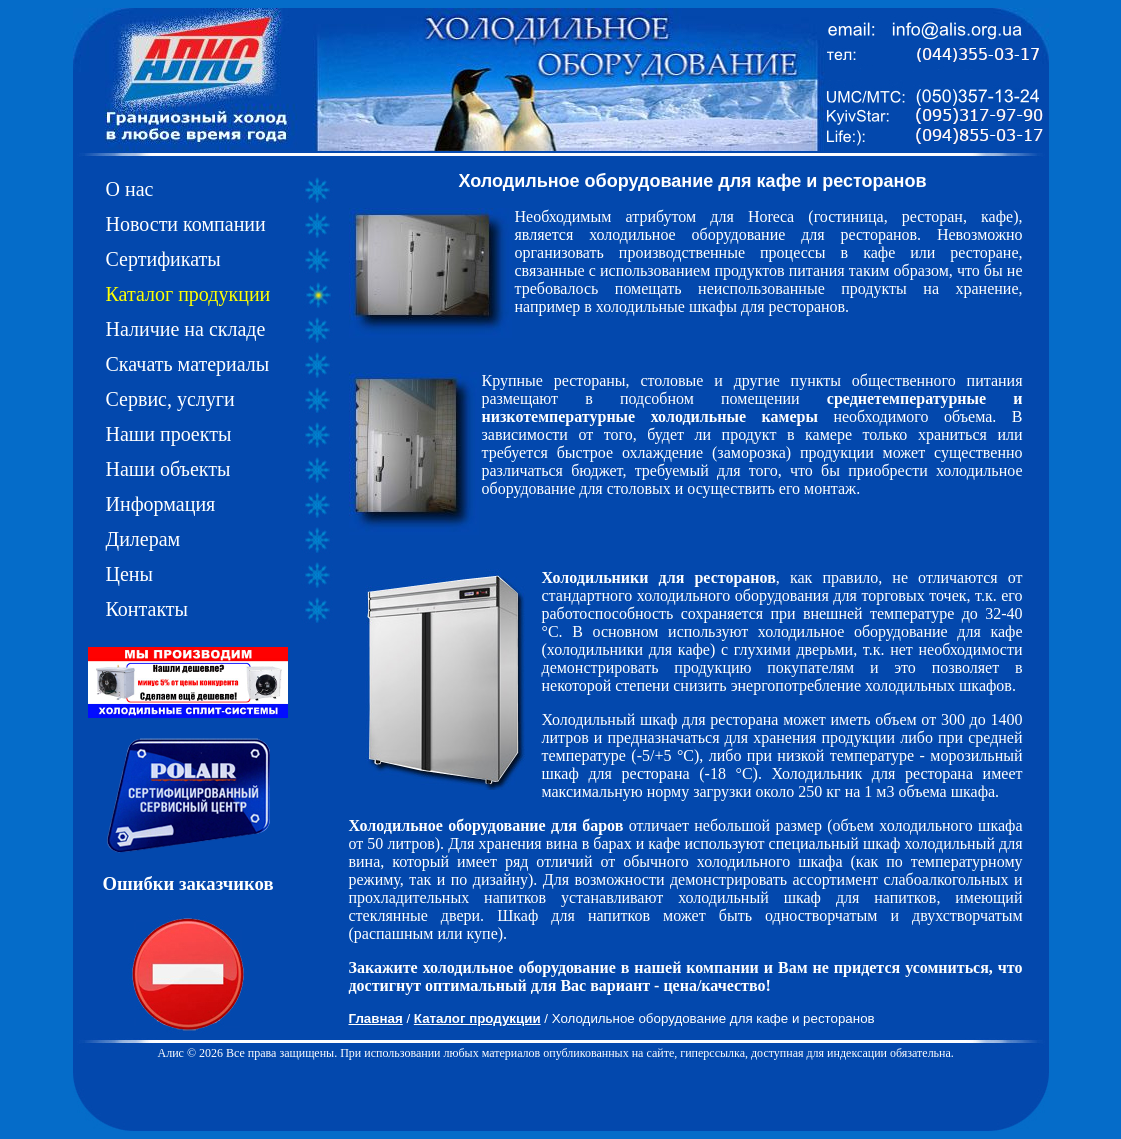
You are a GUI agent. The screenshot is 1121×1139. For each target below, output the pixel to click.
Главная (376, 1018)
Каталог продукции (188, 294)
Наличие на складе (186, 329)
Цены (129, 574)
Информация (161, 504)
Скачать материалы (188, 364)
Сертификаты (163, 259)
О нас (130, 189)
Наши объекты (168, 469)
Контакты (147, 609)
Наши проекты (169, 434)
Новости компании (186, 224)
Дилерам (143, 539)
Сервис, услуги (170, 399)
